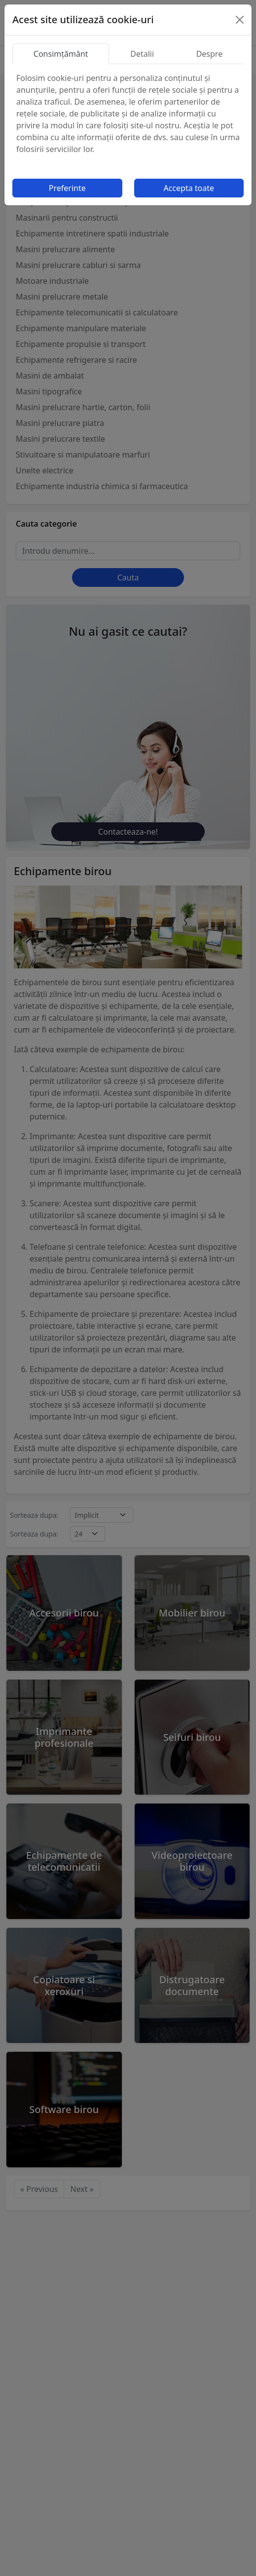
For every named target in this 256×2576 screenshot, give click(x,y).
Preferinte (67, 188)
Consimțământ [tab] (61, 53)
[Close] (240, 20)
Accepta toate (188, 188)
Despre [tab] (209, 53)
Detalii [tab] (142, 53)
